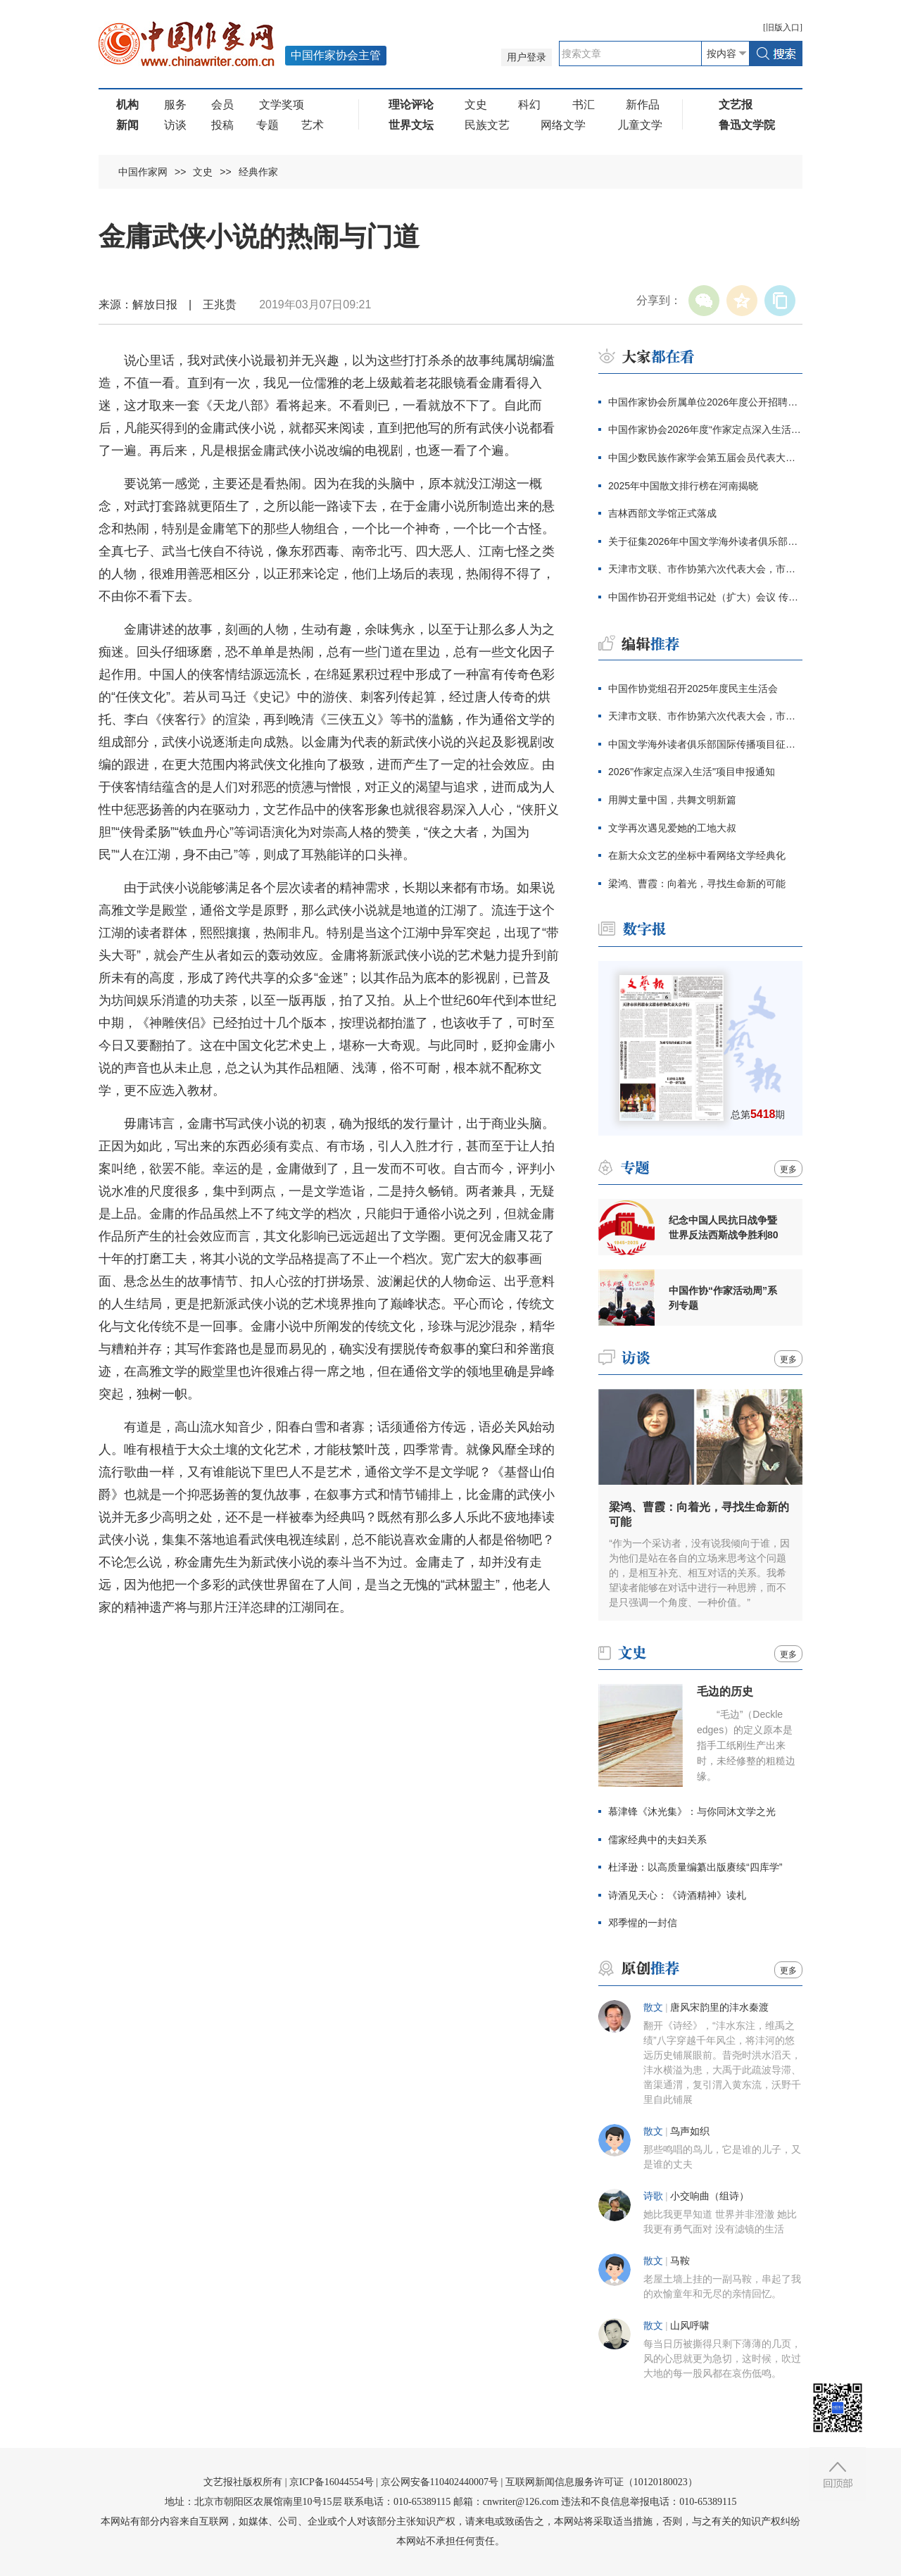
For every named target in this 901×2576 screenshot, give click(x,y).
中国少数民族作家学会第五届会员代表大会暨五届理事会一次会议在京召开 (705, 457)
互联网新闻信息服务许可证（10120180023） (601, 2482)
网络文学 (563, 125)
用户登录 (526, 57)
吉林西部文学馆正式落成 (662, 513)
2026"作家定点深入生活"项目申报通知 (691, 771)
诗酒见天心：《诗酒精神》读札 (677, 1895)
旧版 (782, 27)
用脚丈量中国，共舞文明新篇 (672, 799)
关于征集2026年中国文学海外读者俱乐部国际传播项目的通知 (705, 541)
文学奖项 (281, 105)
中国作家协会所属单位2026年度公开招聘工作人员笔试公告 (705, 402)
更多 (788, 1169)
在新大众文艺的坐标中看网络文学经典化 (697, 855)
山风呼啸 (690, 2325)
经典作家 (258, 171)
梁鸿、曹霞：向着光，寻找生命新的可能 (697, 883)
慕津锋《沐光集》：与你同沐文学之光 (692, 1811)
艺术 (312, 125)
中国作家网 (143, 171)
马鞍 (680, 2261)
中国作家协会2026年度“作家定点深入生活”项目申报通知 (705, 429)
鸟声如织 (690, 2131)
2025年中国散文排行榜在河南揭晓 (683, 485)
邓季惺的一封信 (642, 1922)
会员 (222, 105)
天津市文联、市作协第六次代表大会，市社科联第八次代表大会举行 (705, 568)
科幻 (529, 105)
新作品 (643, 105)
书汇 (583, 105)
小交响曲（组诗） (709, 2196)
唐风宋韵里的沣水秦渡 (719, 2007)
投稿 (222, 125)
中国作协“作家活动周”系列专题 (723, 1298)
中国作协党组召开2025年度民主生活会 (693, 688)
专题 (267, 125)
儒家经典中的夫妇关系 (657, 1839)
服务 (175, 105)
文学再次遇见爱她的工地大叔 (672, 828)
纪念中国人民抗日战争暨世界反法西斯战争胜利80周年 (724, 1227)
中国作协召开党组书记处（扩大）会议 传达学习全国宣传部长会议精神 (705, 597)
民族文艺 (487, 125)
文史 (476, 105)
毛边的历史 (725, 1691)
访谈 (175, 125)
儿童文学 (639, 125)
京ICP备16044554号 (331, 2482)
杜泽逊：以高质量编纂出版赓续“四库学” (695, 1867)
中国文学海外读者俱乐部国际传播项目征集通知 (705, 744)
